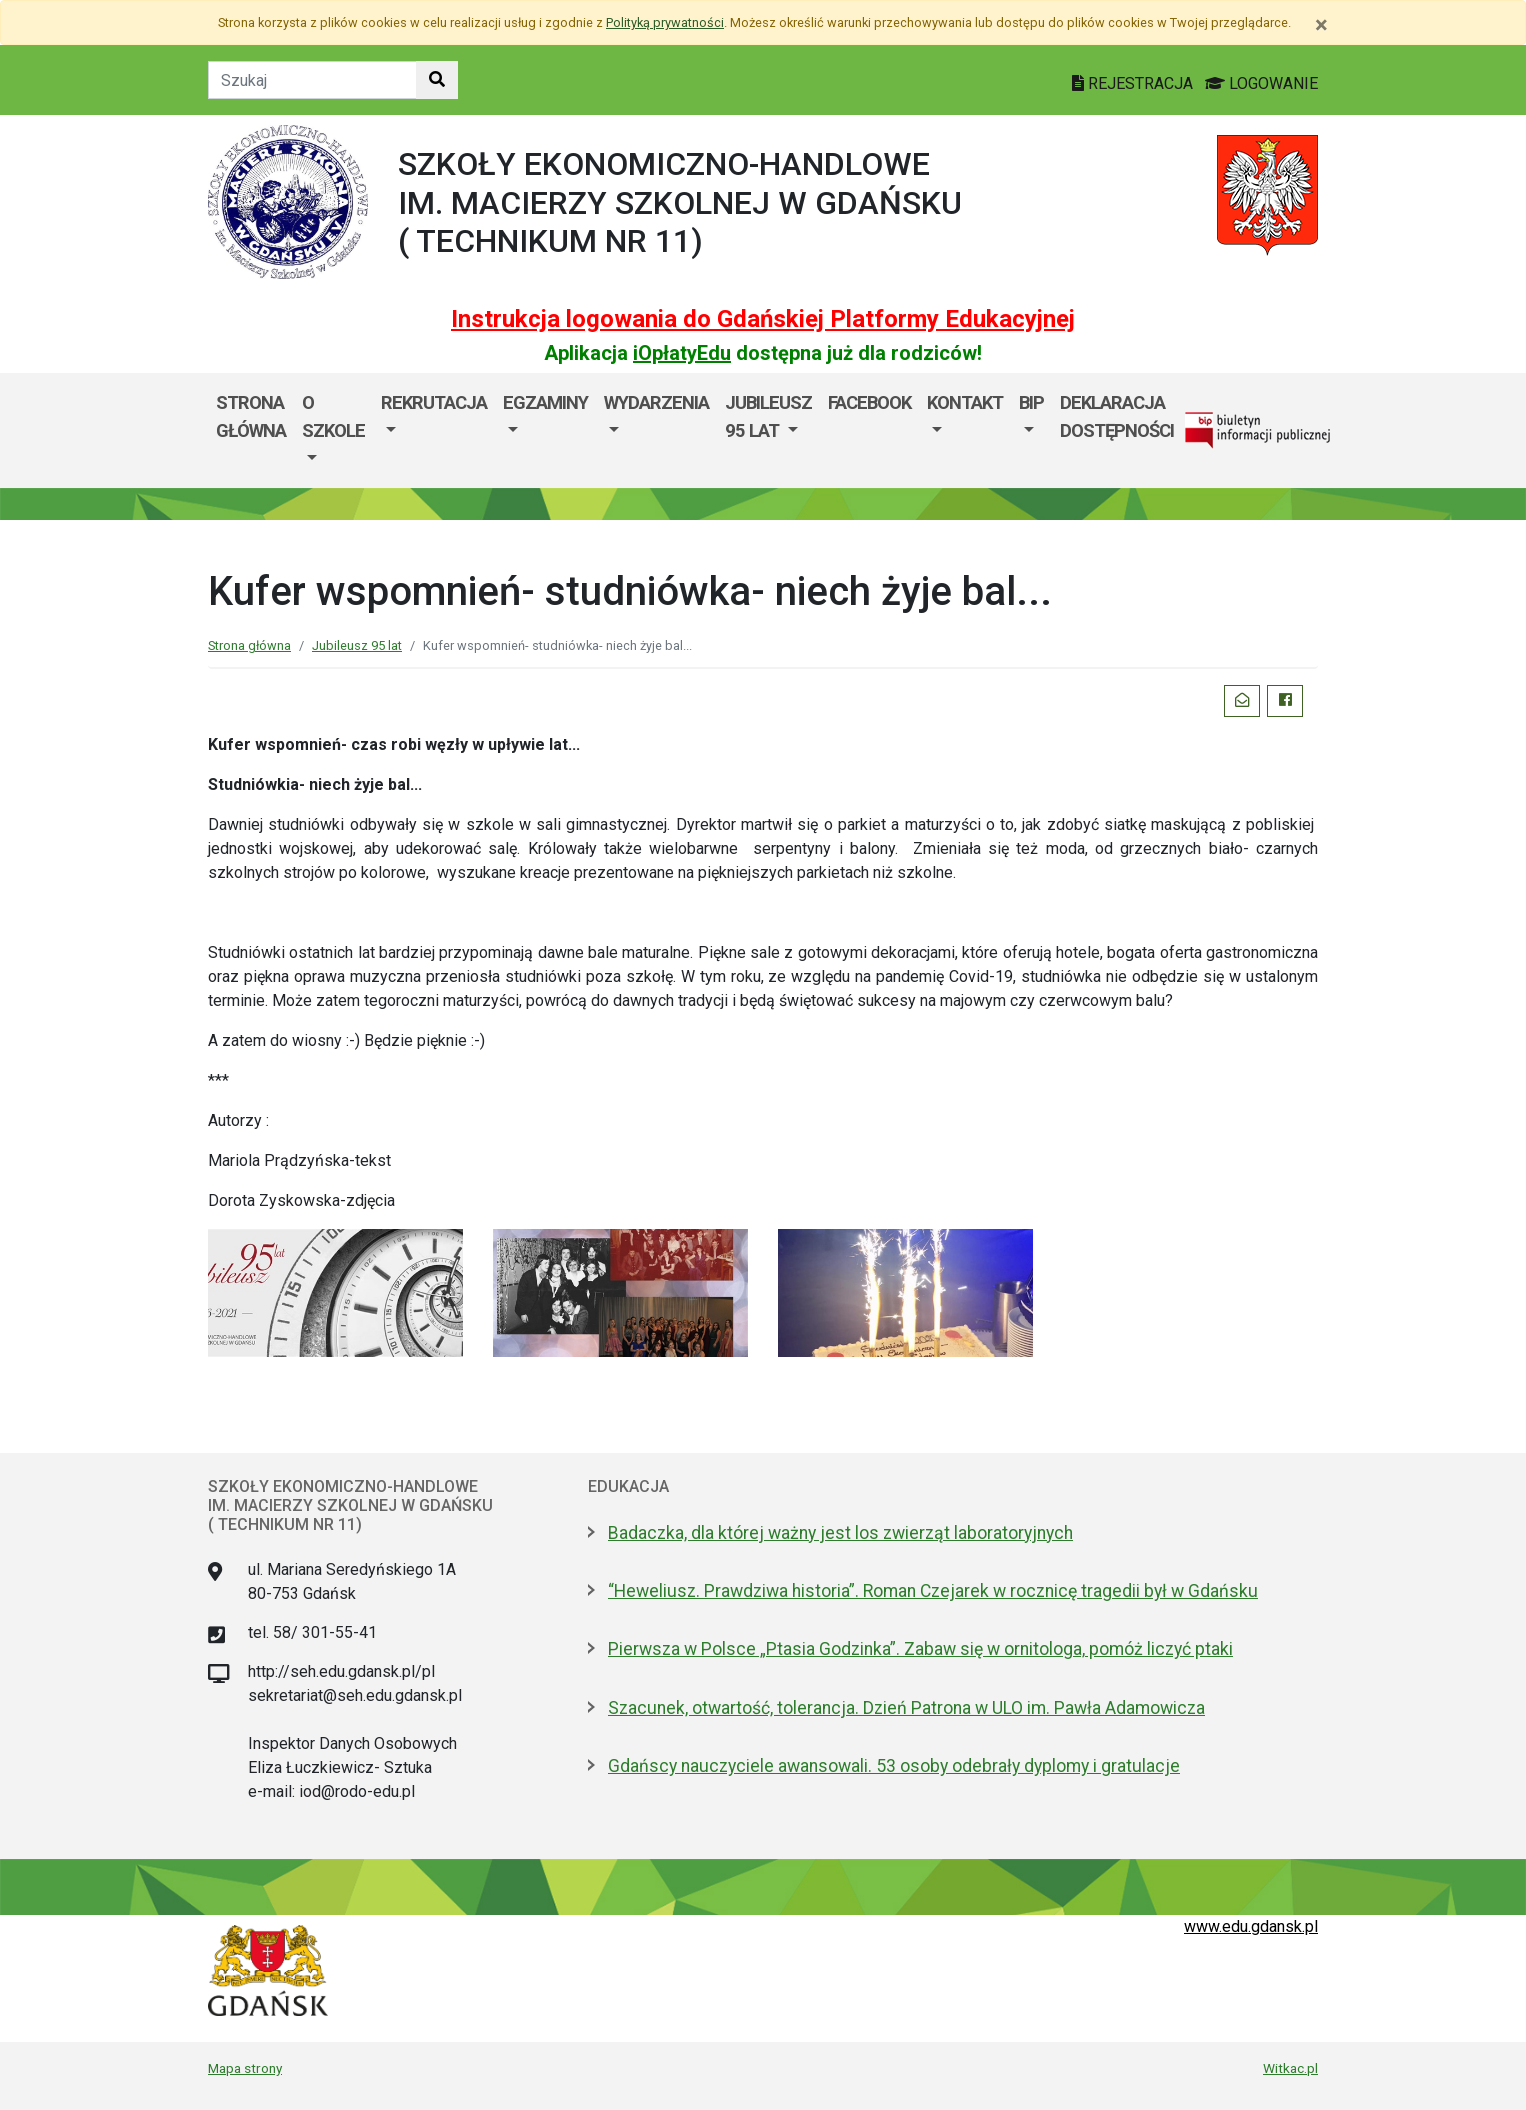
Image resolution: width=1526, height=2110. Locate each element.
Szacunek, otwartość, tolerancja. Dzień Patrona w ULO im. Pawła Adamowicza (906, 1708)
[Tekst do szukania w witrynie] (312, 80)
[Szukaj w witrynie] (437, 80)
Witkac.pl (1290, 2068)
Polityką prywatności (665, 22)
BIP (1031, 402)
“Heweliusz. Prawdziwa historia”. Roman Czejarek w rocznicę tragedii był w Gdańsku (933, 1591)
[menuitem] (333, 430)
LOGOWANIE (1261, 83)
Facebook (869, 402)
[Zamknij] (1321, 25)
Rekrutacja (434, 402)
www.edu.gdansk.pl (1251, 1926)
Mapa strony (245, 2068)
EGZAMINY (545, 402)
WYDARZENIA (656, 402)
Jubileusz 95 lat (768, 416)
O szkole (333, 416)
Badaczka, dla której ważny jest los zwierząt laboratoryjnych (840, 1533)
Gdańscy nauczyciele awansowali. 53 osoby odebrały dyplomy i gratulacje (894, 1766)
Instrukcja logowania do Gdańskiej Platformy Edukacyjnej (763, 319)
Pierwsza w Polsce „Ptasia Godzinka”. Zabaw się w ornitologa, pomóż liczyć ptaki (920, 1649)
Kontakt (965, 402)
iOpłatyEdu (682, 353)
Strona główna (251, 416)
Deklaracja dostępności (1117, 416)
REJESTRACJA (1134, 83)
